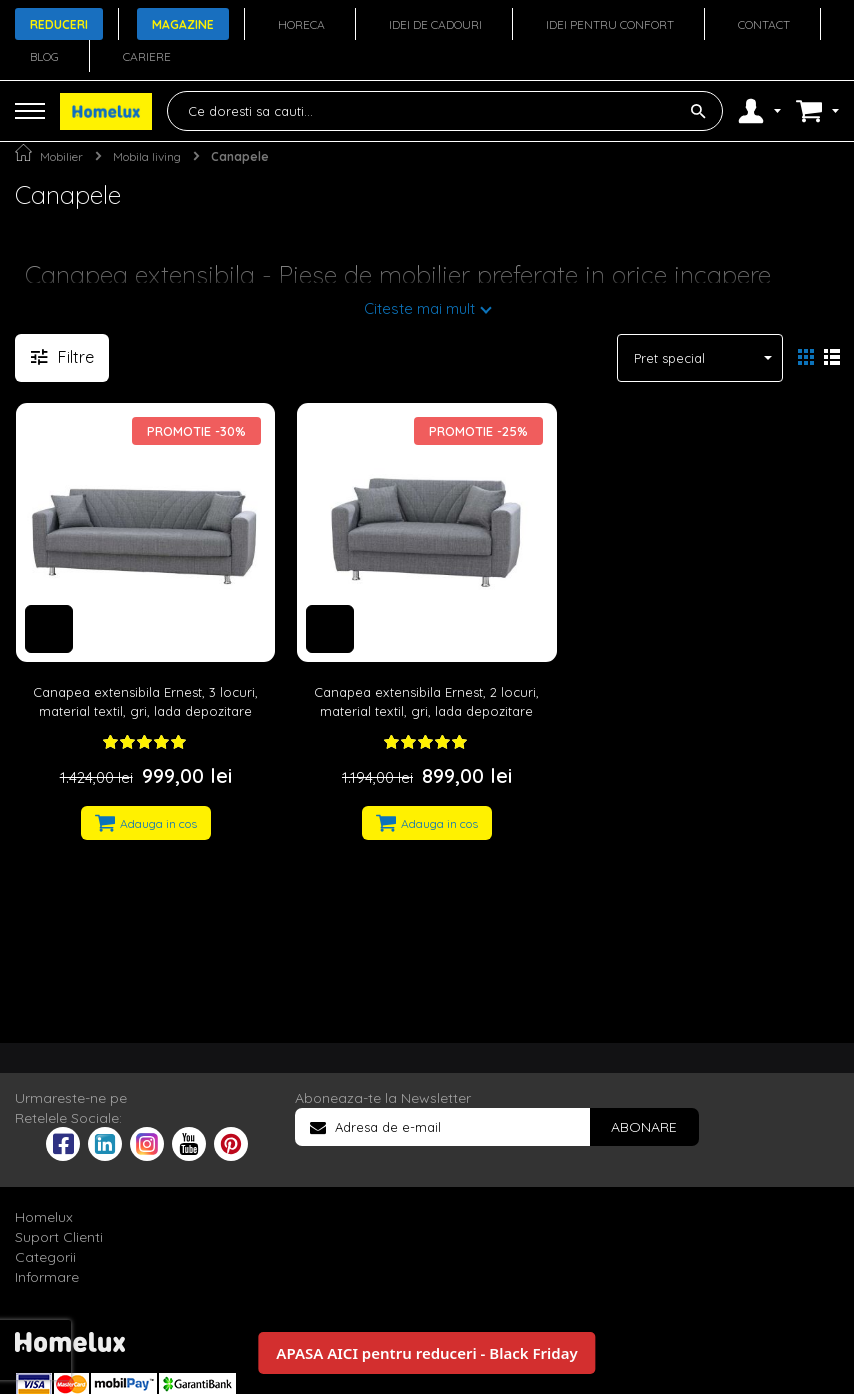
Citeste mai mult (419, 308)
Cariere (147, 56)
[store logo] (106, 111)
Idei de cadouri (435, 24)
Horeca (301, 24)
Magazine (183, 24)
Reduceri (59, 24)
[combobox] (445, 111)
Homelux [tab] (44, 1217)
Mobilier (61, 156)
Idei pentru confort (610, 24)
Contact (764, 24)
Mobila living (147, 156)
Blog (44, 56)
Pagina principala (23, 152)
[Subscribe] (644, 1127)
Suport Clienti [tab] (59, 1237)
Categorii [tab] (45, 1257)
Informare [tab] (47, 1277)
